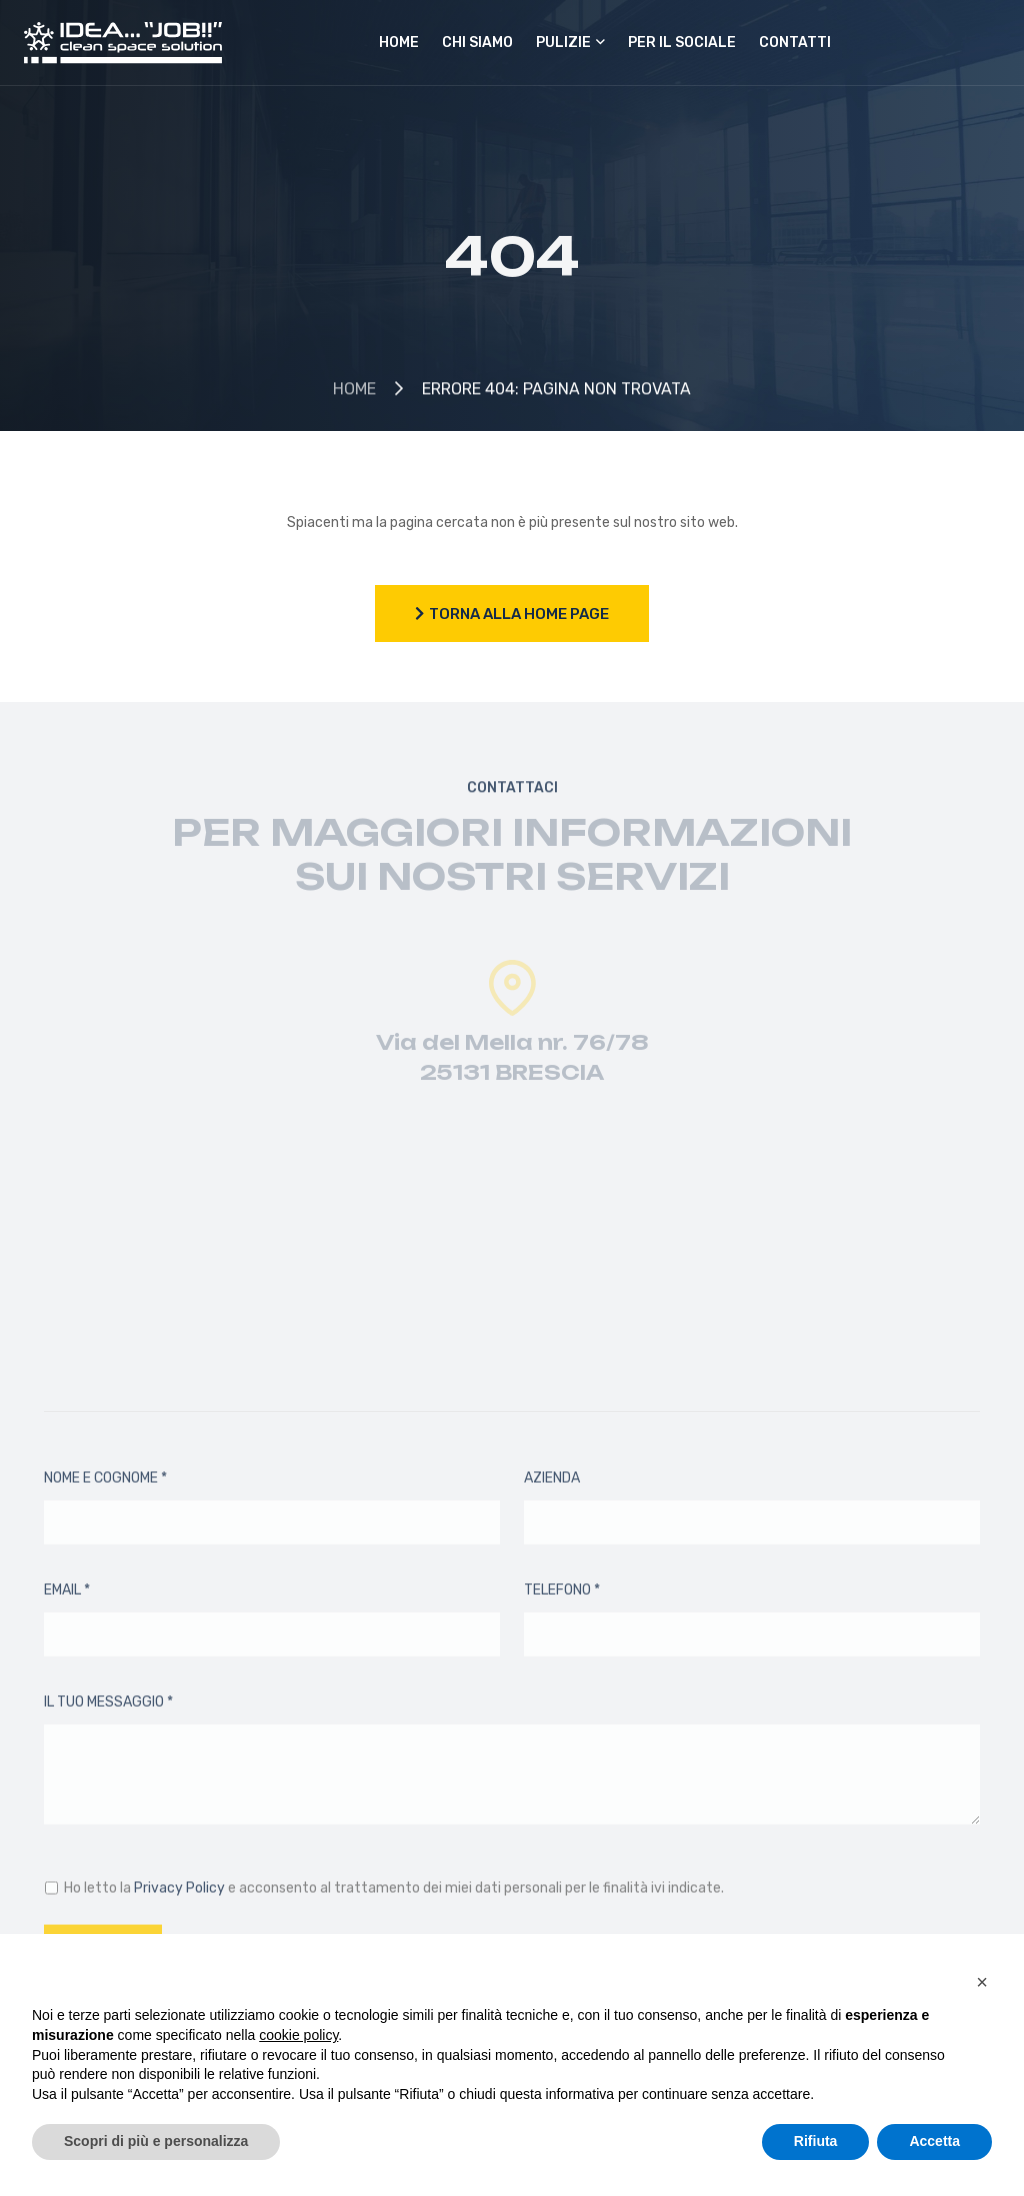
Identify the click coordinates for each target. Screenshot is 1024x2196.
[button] (982, 1982)
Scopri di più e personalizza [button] (156, 2141)
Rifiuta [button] (816, 2141)
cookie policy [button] (298, 2035)
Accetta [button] (934, 2141)
